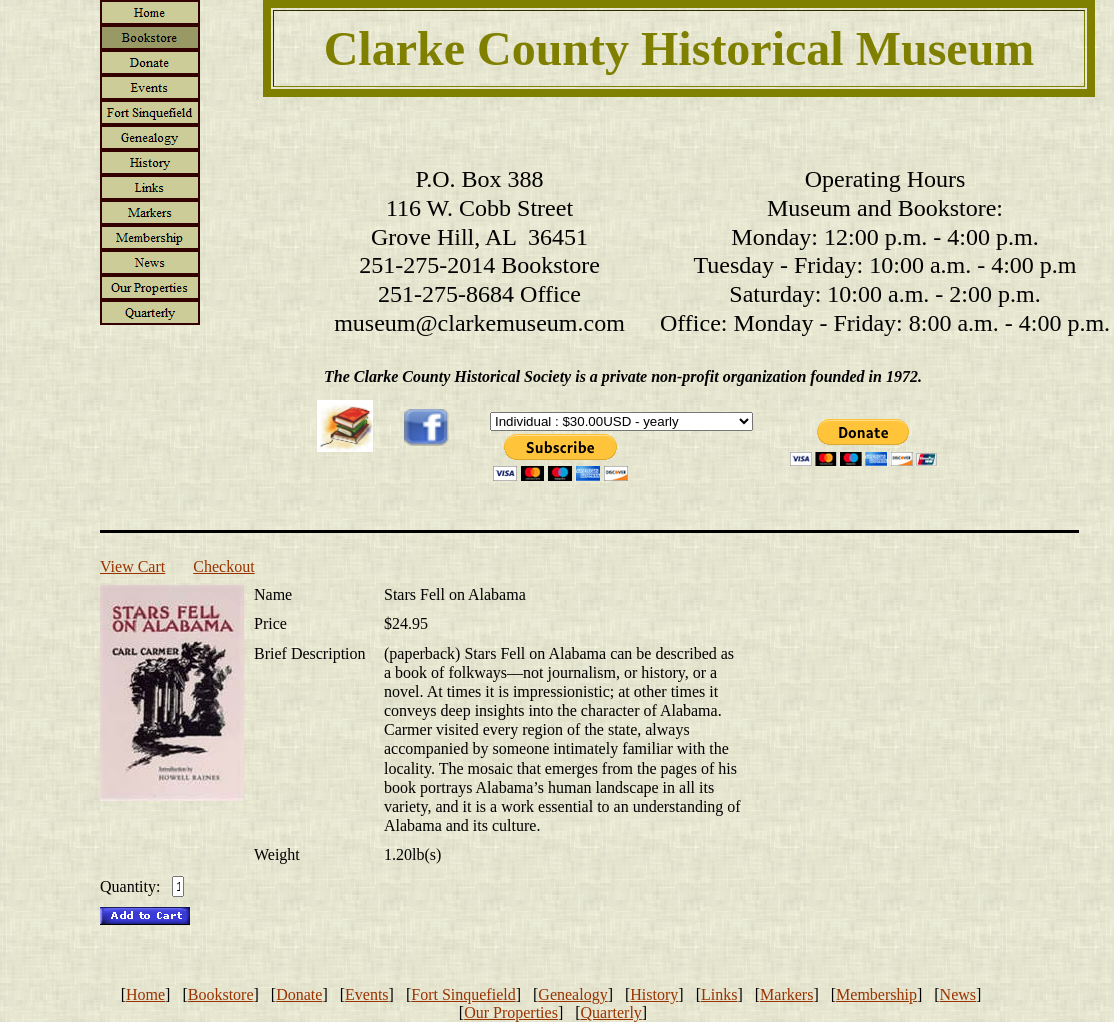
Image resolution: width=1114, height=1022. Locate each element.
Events (367, 994)
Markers (786, 994)
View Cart (132, 566)
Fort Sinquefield (463, 994)
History (654, 994)
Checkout (223, 566)
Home (145, 994)
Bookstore (221, 994)
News (958, 994)
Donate (299, 994)
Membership (876, 994)
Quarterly (611, 1012)
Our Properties (511, 1012)
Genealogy (572, 994)
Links (719, 994)
